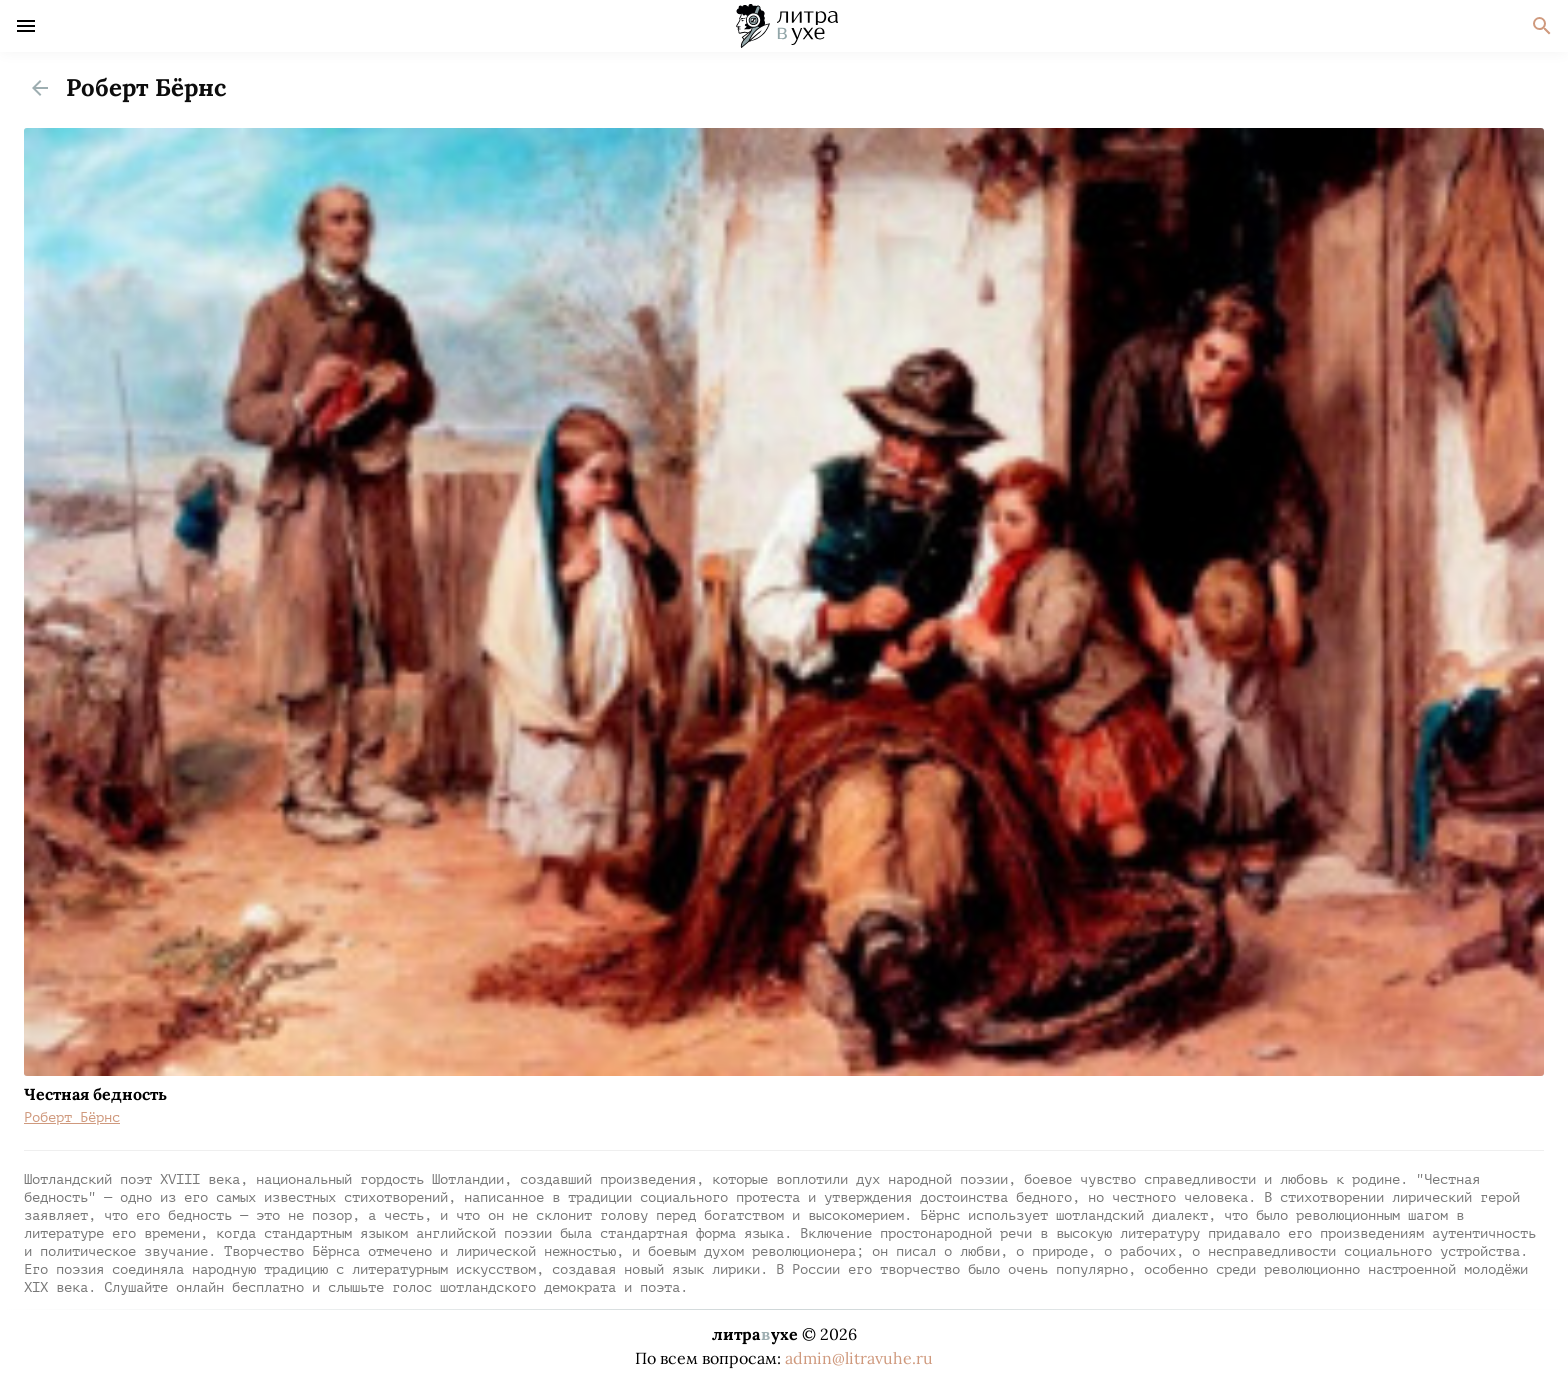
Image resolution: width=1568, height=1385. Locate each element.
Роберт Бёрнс (72, 1117)
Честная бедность (95, 1094)
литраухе (755, 1334)
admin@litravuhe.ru (859, 1358)
